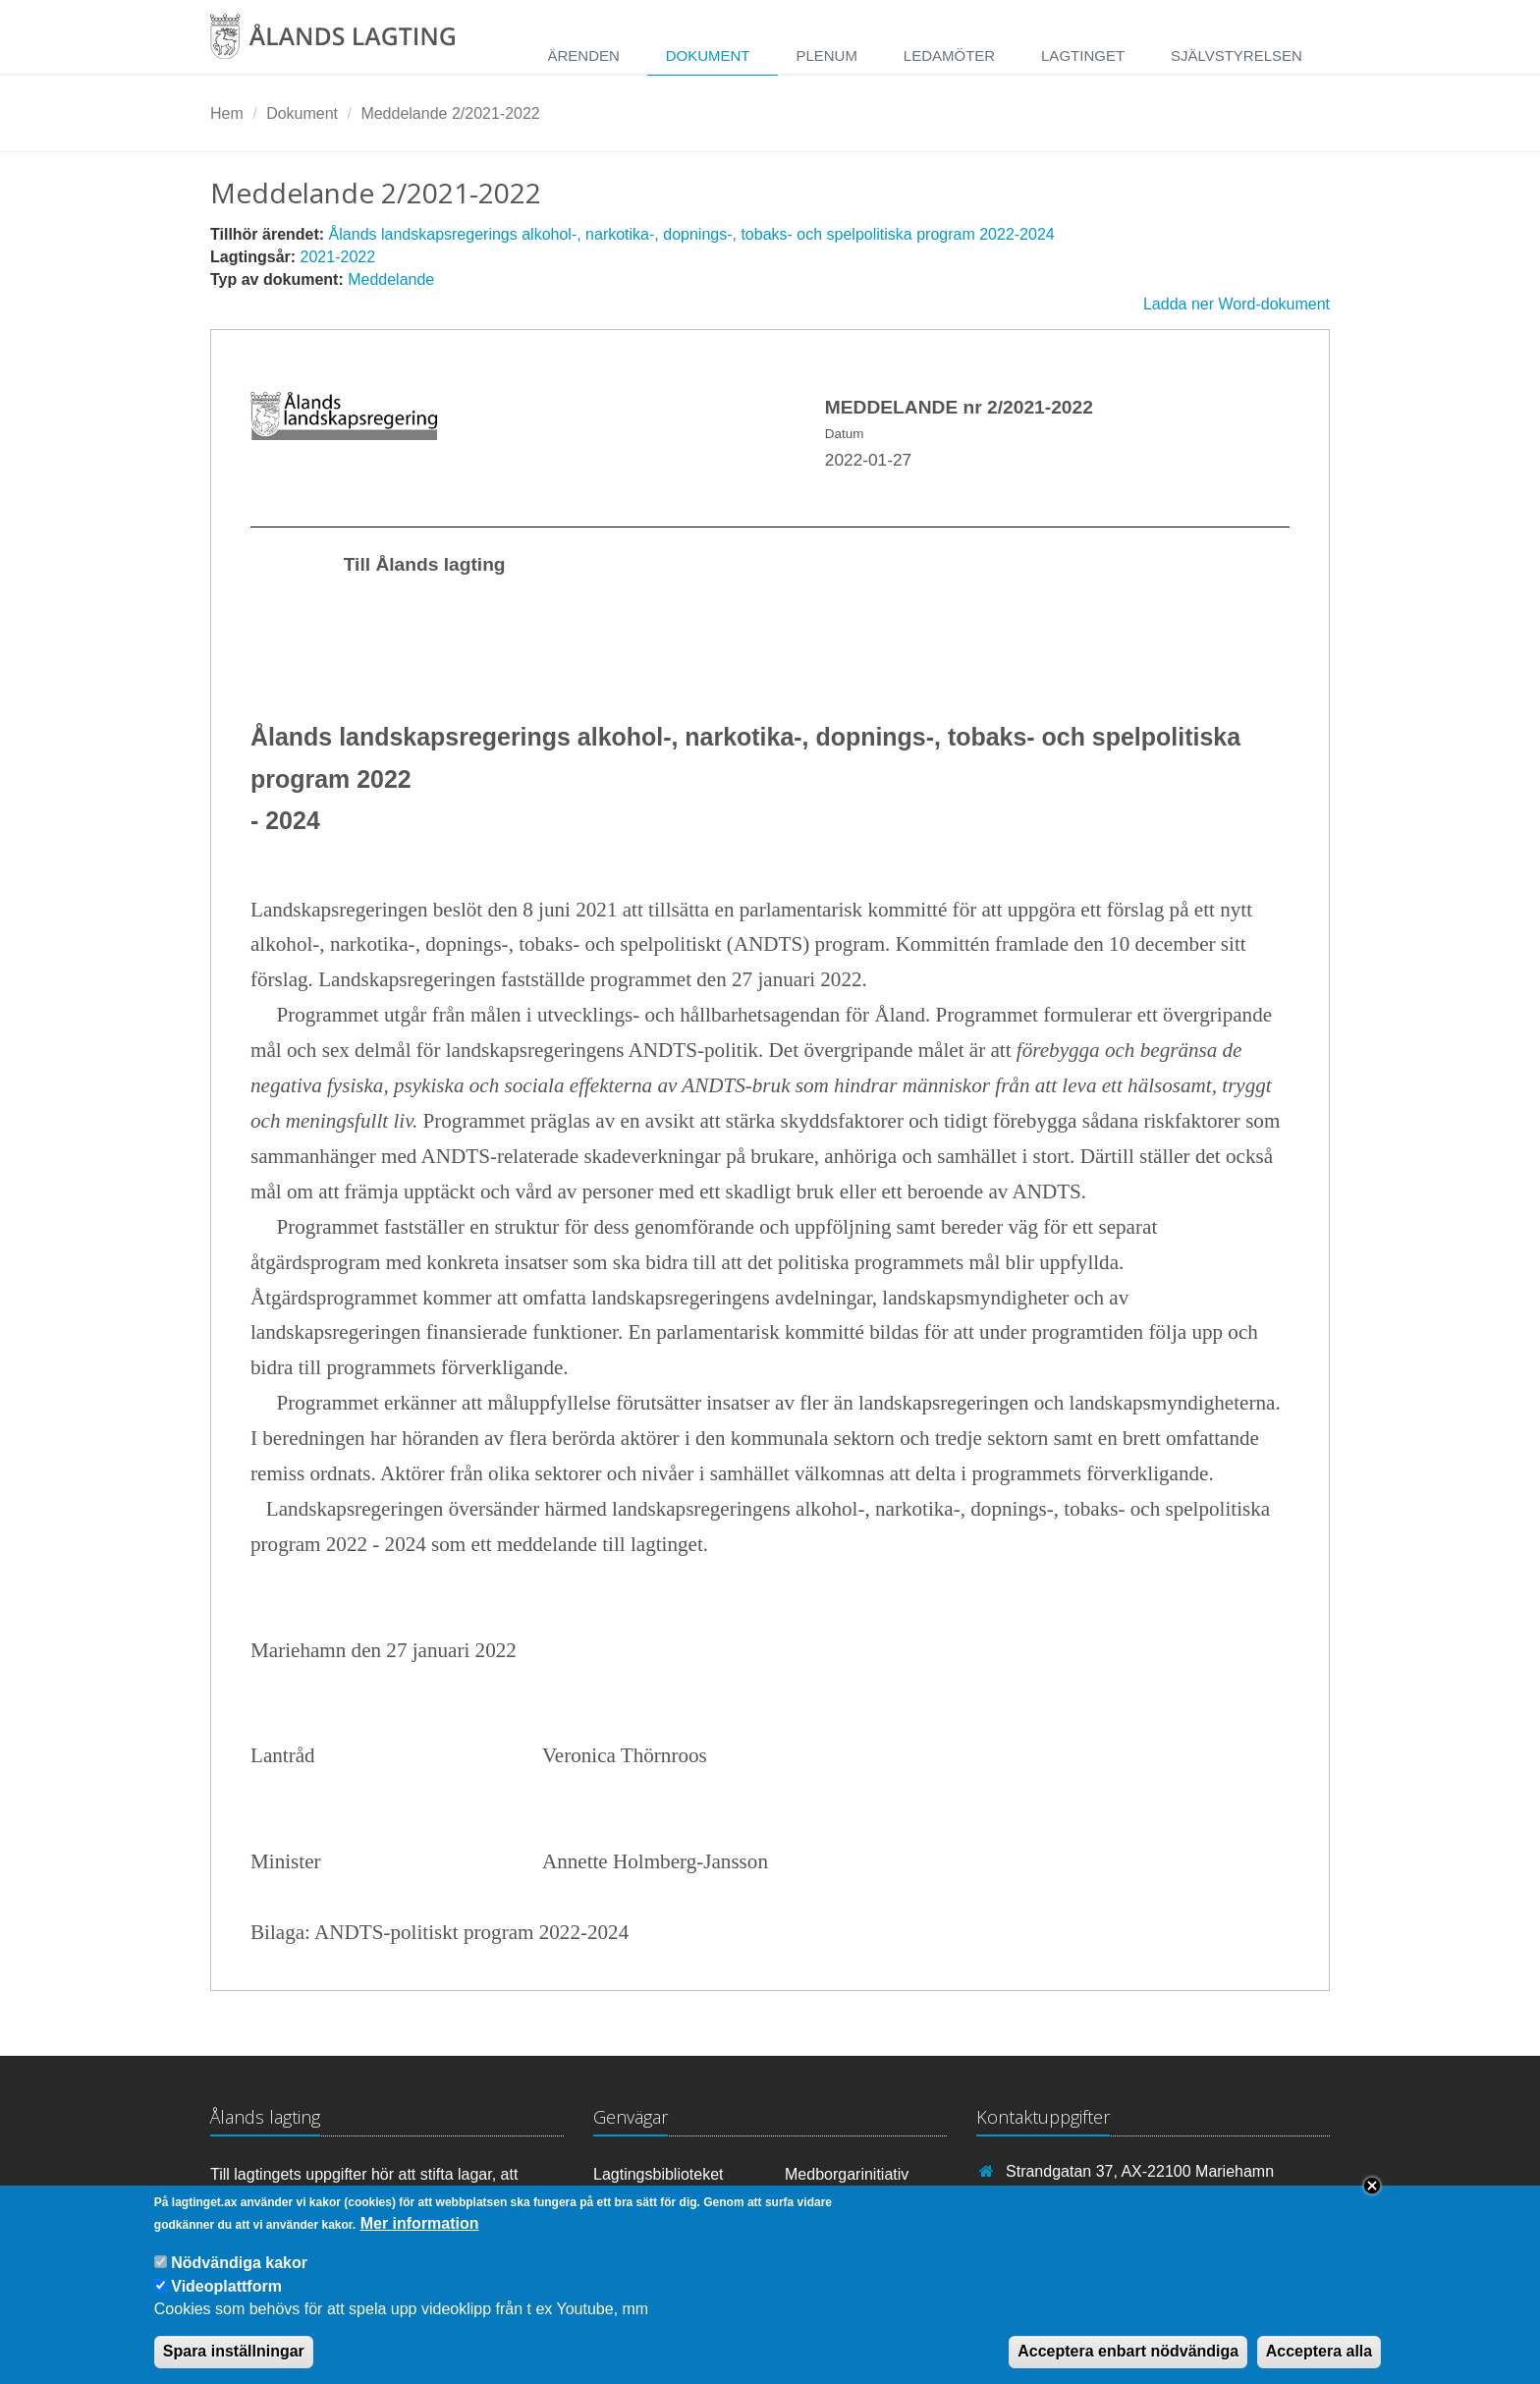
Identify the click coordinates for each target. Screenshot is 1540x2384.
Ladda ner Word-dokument (1236, 304)
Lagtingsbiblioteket (658, 2174)
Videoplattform (226, 2300)
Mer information (419, 2237)
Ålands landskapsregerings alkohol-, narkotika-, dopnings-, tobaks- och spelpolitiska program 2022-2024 (692, 234)
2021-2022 (338, 257)
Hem (227, 113)
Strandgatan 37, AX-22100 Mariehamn (1140, 2171)
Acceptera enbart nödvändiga (1128, 2365)
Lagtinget (1083, 55)
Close (1372, 2199)
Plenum (826, 55)
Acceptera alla (1319, 2365)
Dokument (708, 55)
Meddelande (391, 279)
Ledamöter (949, 55)
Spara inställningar (233, 2365)
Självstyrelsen (1236, 55)
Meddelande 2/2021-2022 (449, 113)
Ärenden (583, 55)
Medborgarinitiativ (846, 2174)
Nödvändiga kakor (239, 2276)
